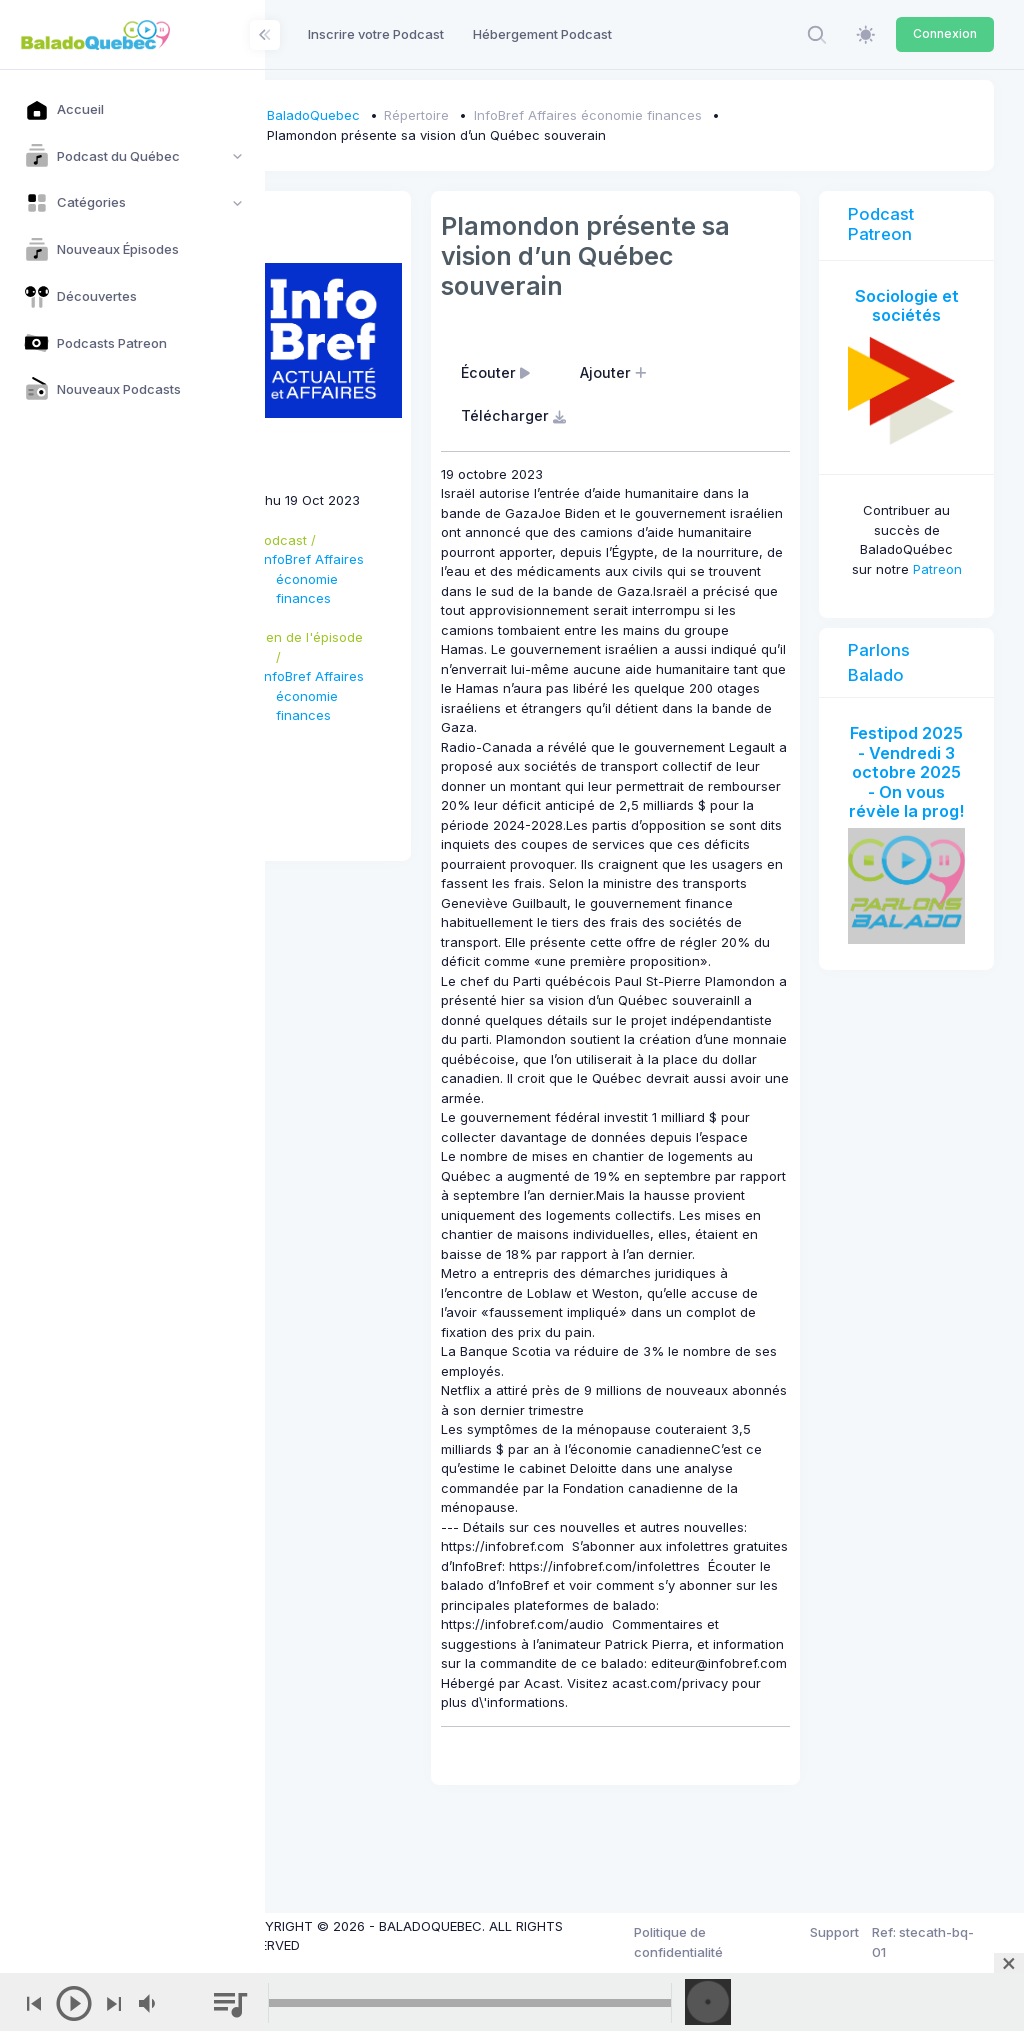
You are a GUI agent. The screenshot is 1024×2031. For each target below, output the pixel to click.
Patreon (913, 574)
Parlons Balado (894, 667)
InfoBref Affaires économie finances (646, 115)
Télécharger (560, 415)
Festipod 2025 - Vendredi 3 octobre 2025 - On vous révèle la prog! (914, 796)
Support (846, 1932)
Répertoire (475, 115)
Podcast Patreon (896, 224)
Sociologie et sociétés (914, 306)
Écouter (542, 372)
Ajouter (660, 372)
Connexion (945, 33)
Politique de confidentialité (706, 1942)
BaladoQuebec (371, 115)
